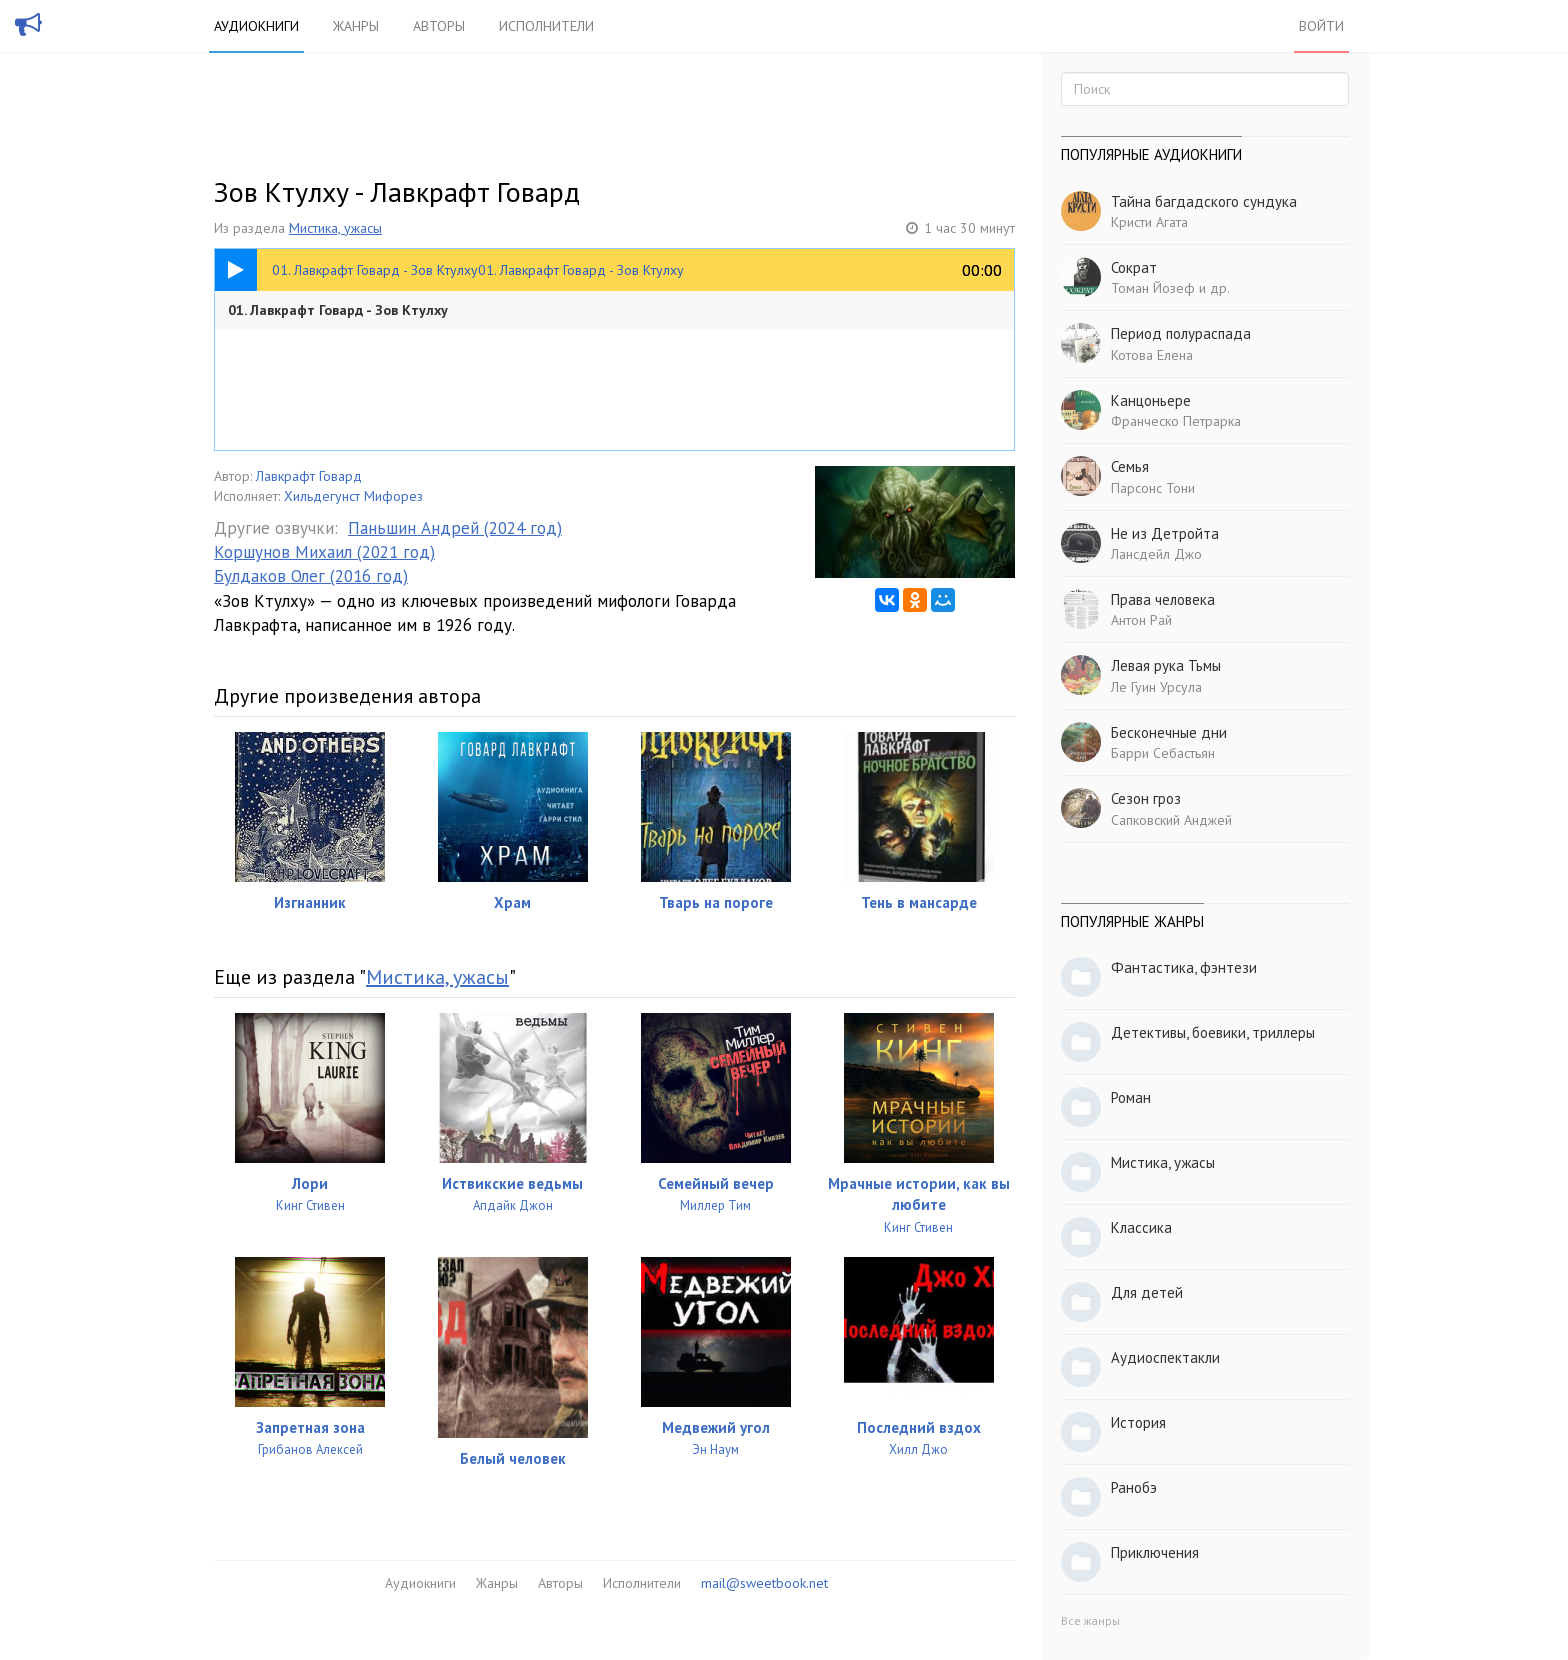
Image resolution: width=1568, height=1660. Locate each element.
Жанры (356, 26)
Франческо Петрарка (1176, 421)
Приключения (1155, 1552)
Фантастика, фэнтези (1184, 967)
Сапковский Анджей (1171, 820)
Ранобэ (1134, 1487)
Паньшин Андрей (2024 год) (455, 528)
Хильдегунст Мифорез (353, 496)
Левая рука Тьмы (1166, 665)
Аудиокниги (256, 26)
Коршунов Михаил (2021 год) (324, 552)
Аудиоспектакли (1165, 1357)
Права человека (1163, 599)
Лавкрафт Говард (309, 476)
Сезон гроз (1146, 798)
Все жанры (1090, 1620)
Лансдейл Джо (1156, 554)
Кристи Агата (1149, 222)
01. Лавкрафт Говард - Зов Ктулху (338, 310)
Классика (1141, 1227)
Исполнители (546, 26)
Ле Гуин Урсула (1156, 687)
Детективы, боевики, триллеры (1213, 1032)
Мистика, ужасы (335, 228)
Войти (1321, 26)
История (1138, 1422)
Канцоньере (1151, 400)
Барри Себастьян (1163, 753)
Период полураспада (1181, 333)
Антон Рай (1141, 620)
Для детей (1147, 1292)
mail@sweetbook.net (764, 1583)
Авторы (439, 26)
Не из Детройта (1165, 533)
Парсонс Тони (1153, 488)
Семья (1130, 466)
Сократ (1134, 267)
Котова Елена (1152, 355)
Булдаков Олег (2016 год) (311, 576)
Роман (1131, 1097)
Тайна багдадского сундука (1204, 201)
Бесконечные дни (1169, 732)
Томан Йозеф (1153, 288)
